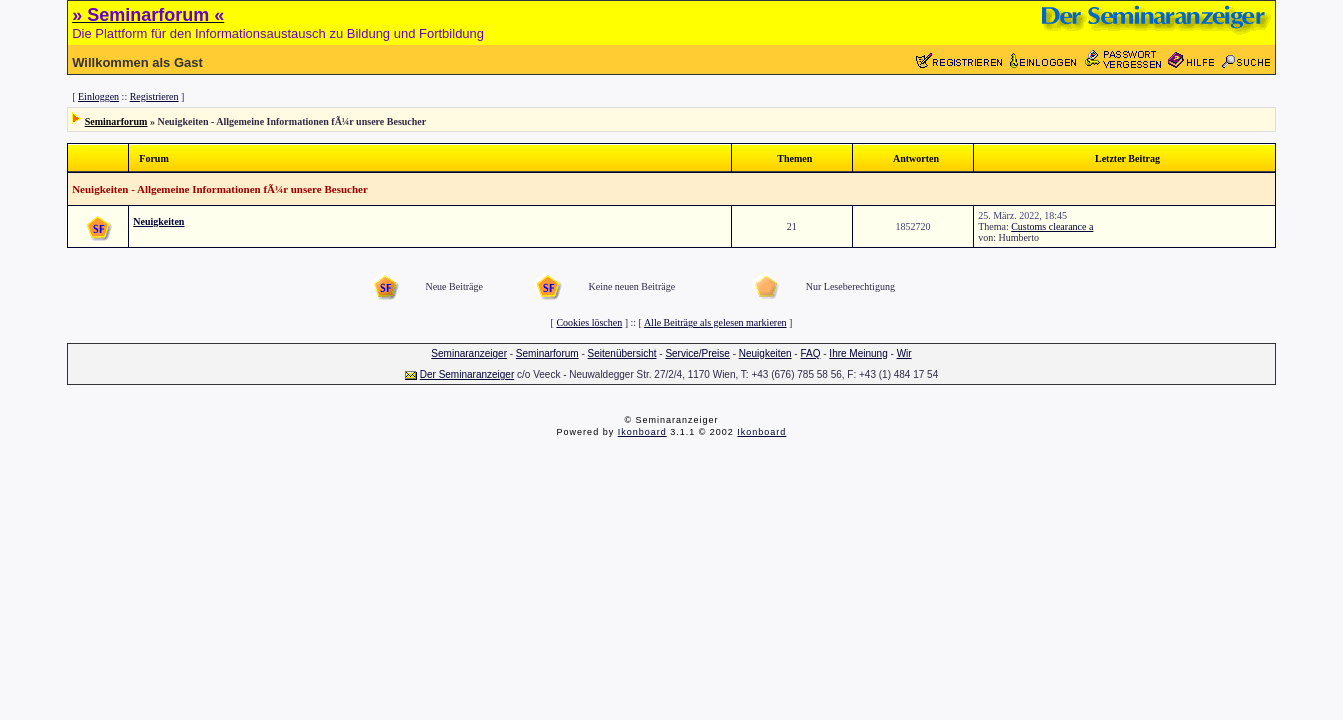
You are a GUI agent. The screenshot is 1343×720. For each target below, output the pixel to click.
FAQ (810, 353)
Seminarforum (116, 121)
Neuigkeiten (158, 221)
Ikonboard (642, 432)
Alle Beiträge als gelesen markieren (715, 322)
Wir (904, 353)
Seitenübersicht (622, 353)
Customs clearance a (1052, 226)
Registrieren (154, 96)
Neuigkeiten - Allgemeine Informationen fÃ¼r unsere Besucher (220, 189)
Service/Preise (697, 353)
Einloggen (98, 96)
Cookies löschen (589, 322)
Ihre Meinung (858, 353)
